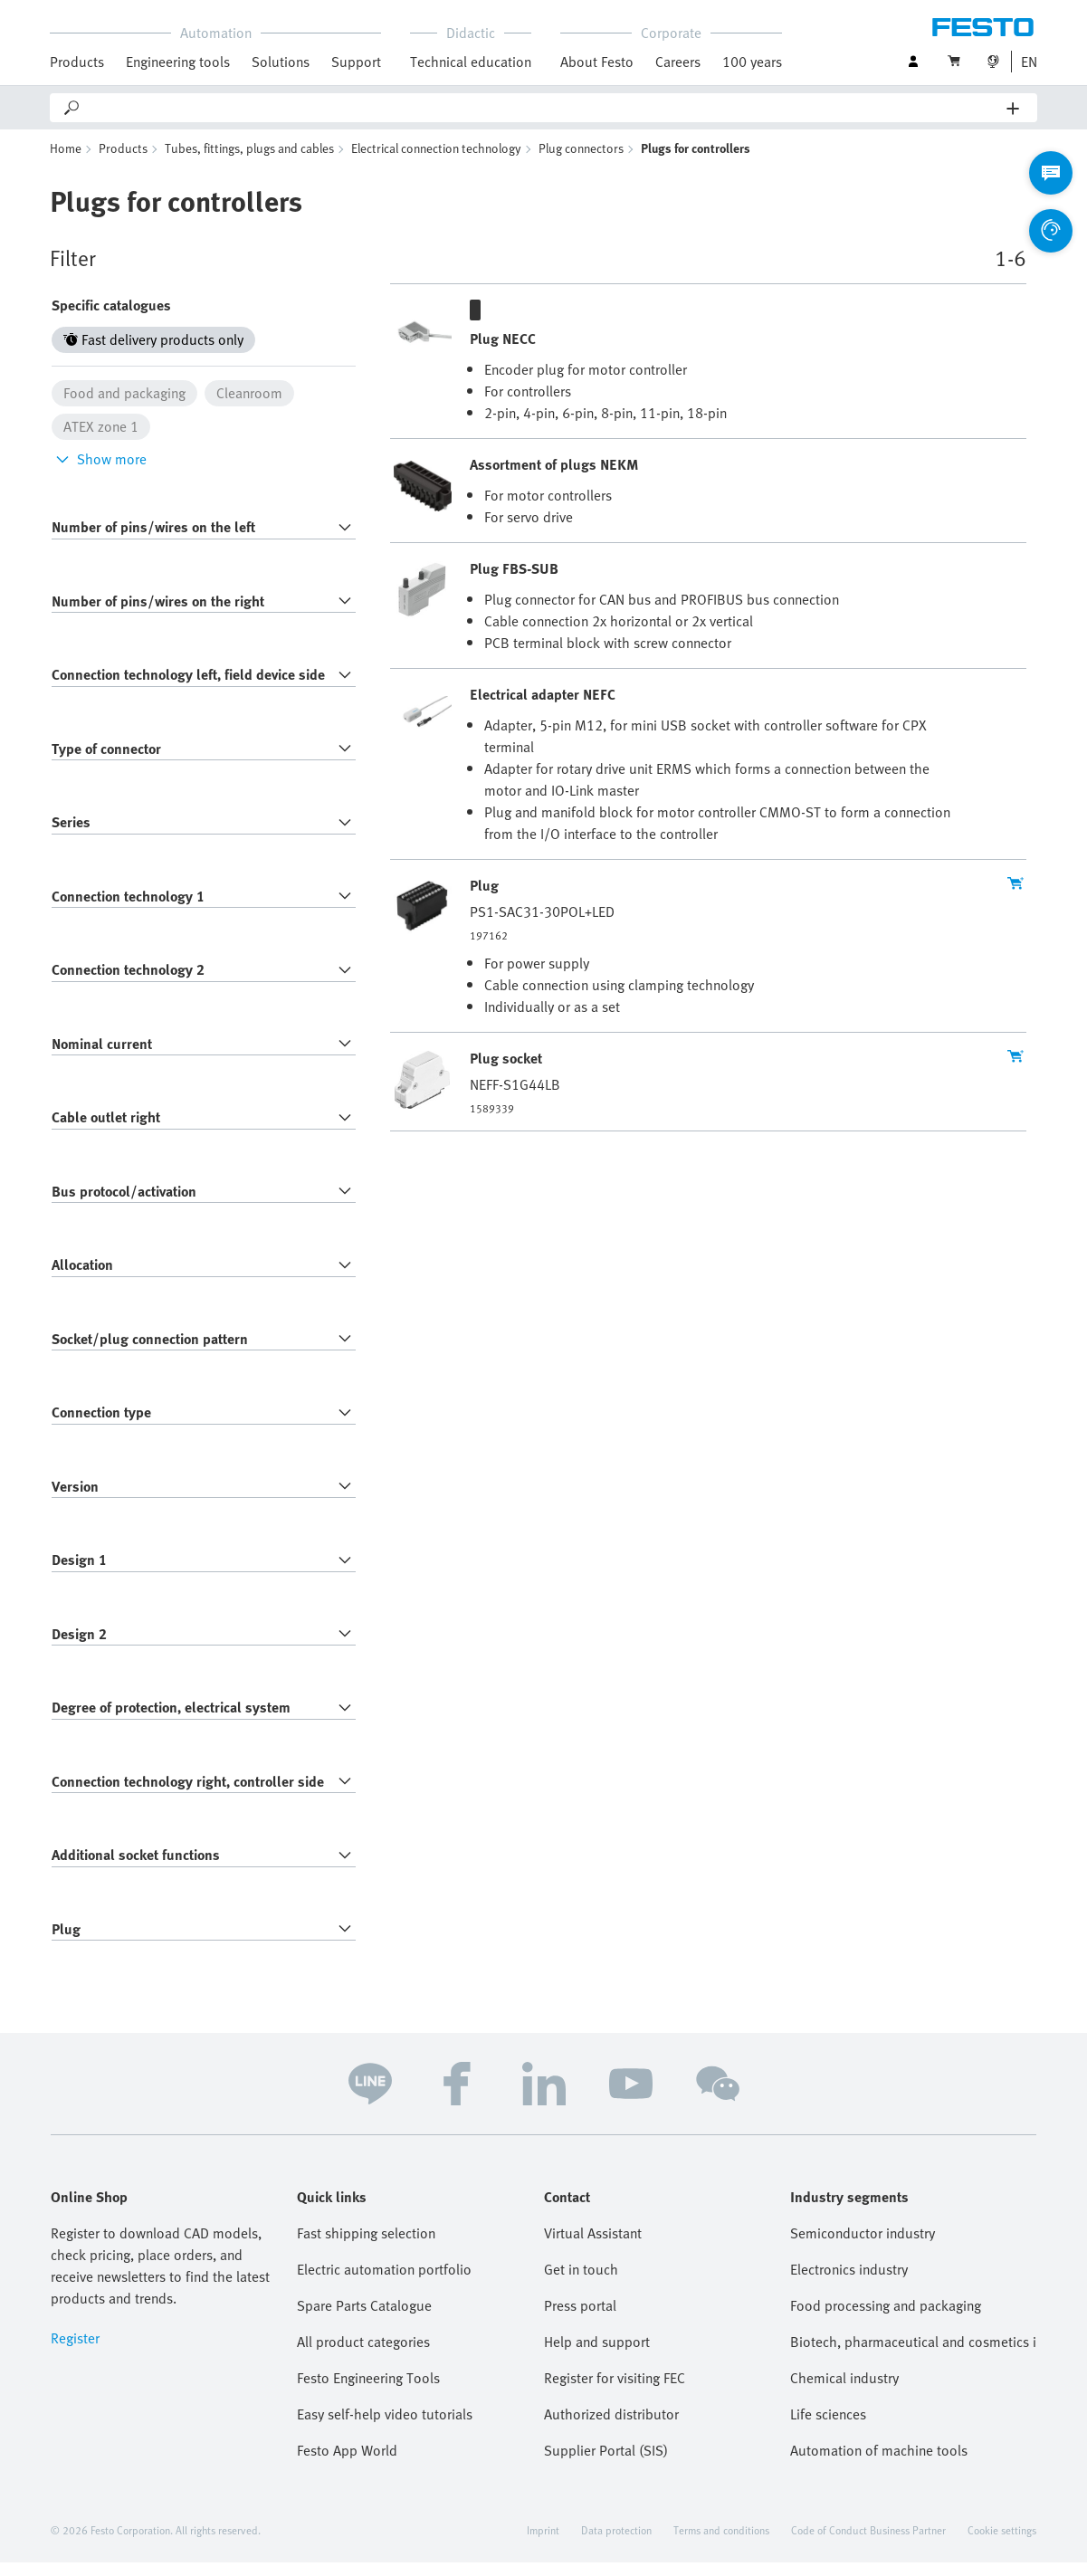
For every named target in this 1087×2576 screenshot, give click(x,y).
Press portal (580, 2319)
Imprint (543, 2543)
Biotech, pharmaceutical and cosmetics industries (913, 2355)
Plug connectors (581, 161)
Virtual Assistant (593, 2246)
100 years (752, 61)
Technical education (470, 61)
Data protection (616, 2543)
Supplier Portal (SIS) (606, 2464)
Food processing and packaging (885, 2319)
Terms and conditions (721, 2543)
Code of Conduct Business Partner (868, 2543)
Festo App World (347, 2464)
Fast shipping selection (366, 2246)
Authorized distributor (611, 2427)
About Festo (597, 61)
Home (65, 161)
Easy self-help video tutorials (384, 2427)
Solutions (281, 61)
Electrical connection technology (436, 161)
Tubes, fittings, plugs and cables (249, 161)
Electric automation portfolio (384, 2283)
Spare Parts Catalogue (364, 2319)
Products (77, 61)
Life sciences (828, 2427)
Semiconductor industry (862, 2246)
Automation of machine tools (879, 2464)
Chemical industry (844, 2391)
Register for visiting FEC (614, 2391)
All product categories (363, 2355)
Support (356, 61)
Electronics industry (849, 2283)
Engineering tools (178, 61)
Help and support (597, 2355)
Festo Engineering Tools (368, 2391)
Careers (678, 61)
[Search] (544, 107)
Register (75, 2351)
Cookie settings (1002, 2543)
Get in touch (581, 2283)
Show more (99, 472)
